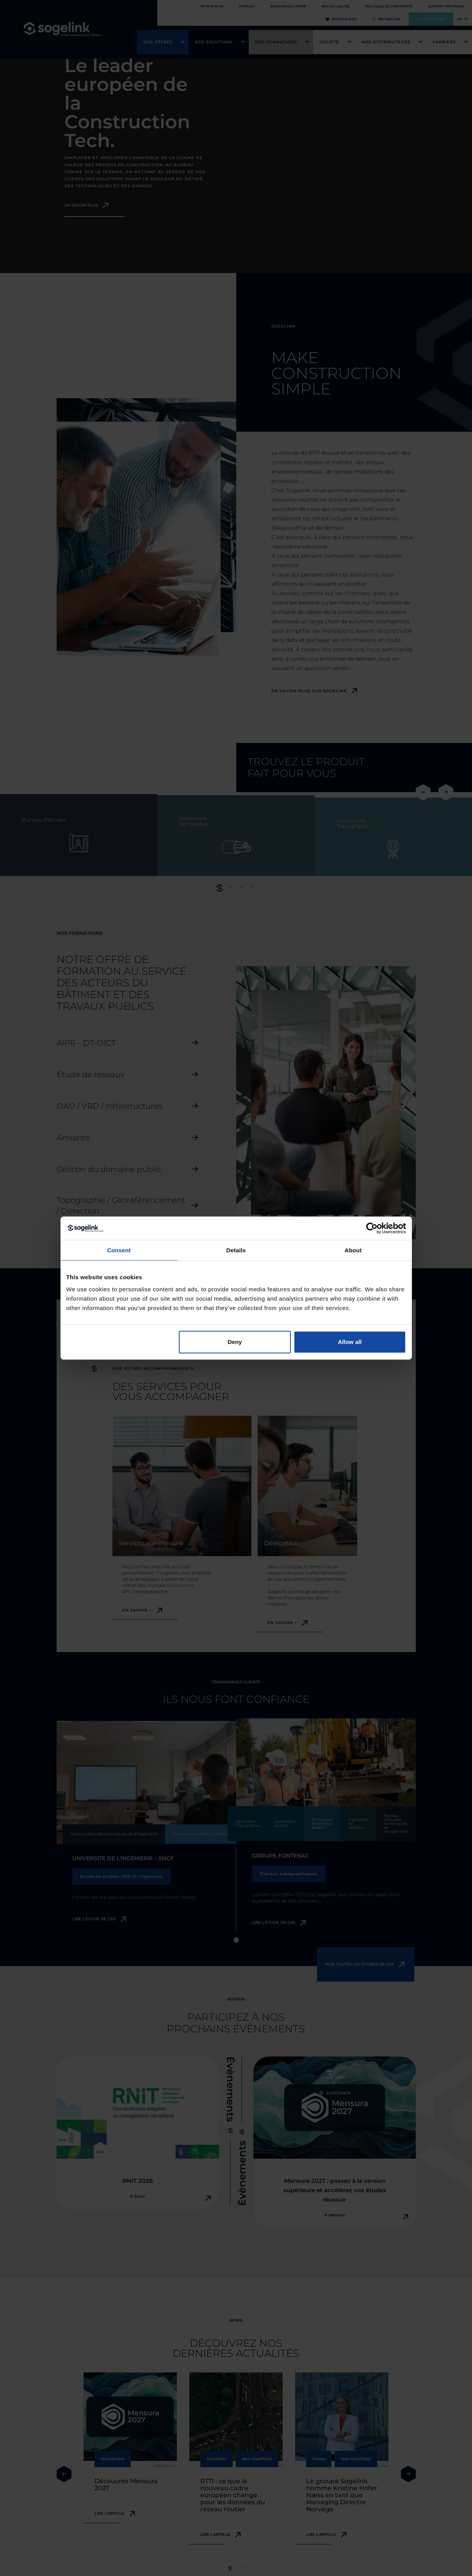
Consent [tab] (119, 1250)
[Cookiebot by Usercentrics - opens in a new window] (372, 1228)
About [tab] (353, 1250)
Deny (235, 1342)
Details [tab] (236, 1250)
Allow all (350, 1342)
